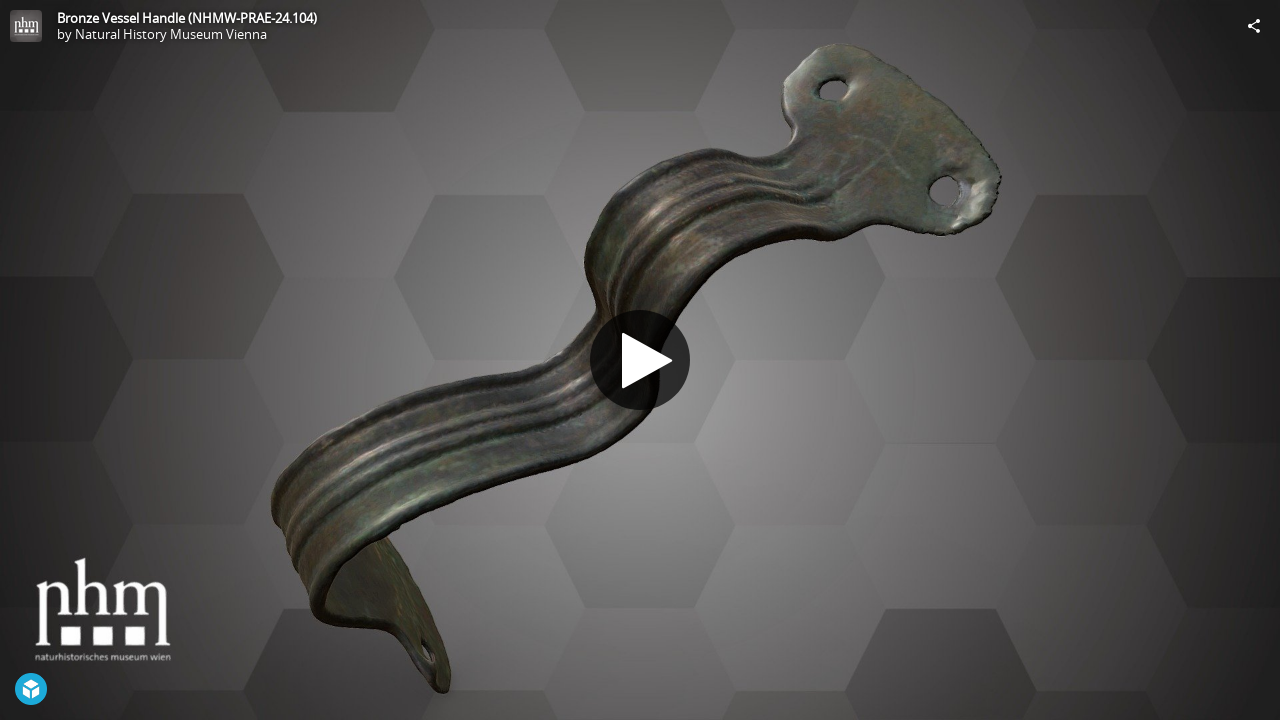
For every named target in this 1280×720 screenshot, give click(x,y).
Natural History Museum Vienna (171, 34)
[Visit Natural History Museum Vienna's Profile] (26, 26)
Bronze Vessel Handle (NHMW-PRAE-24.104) (187, 18)
